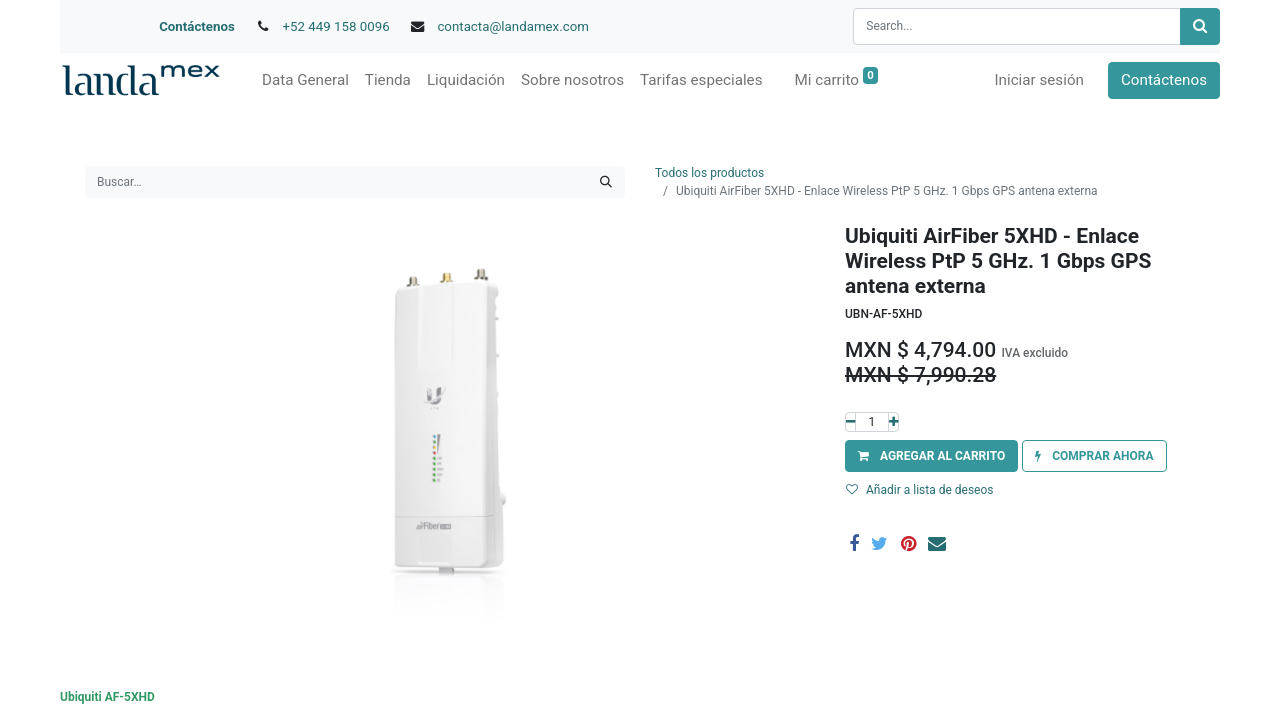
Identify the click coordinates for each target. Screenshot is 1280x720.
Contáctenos (197, 26)
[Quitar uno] (850, 422)
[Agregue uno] (893, 422)
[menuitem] (305, 80)
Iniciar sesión (1039, 80)
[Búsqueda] (1200, 26)
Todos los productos (709, 173)
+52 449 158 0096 (336, 26)
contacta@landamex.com (513, 26)
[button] (931, 456)
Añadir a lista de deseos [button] (920, 490)
